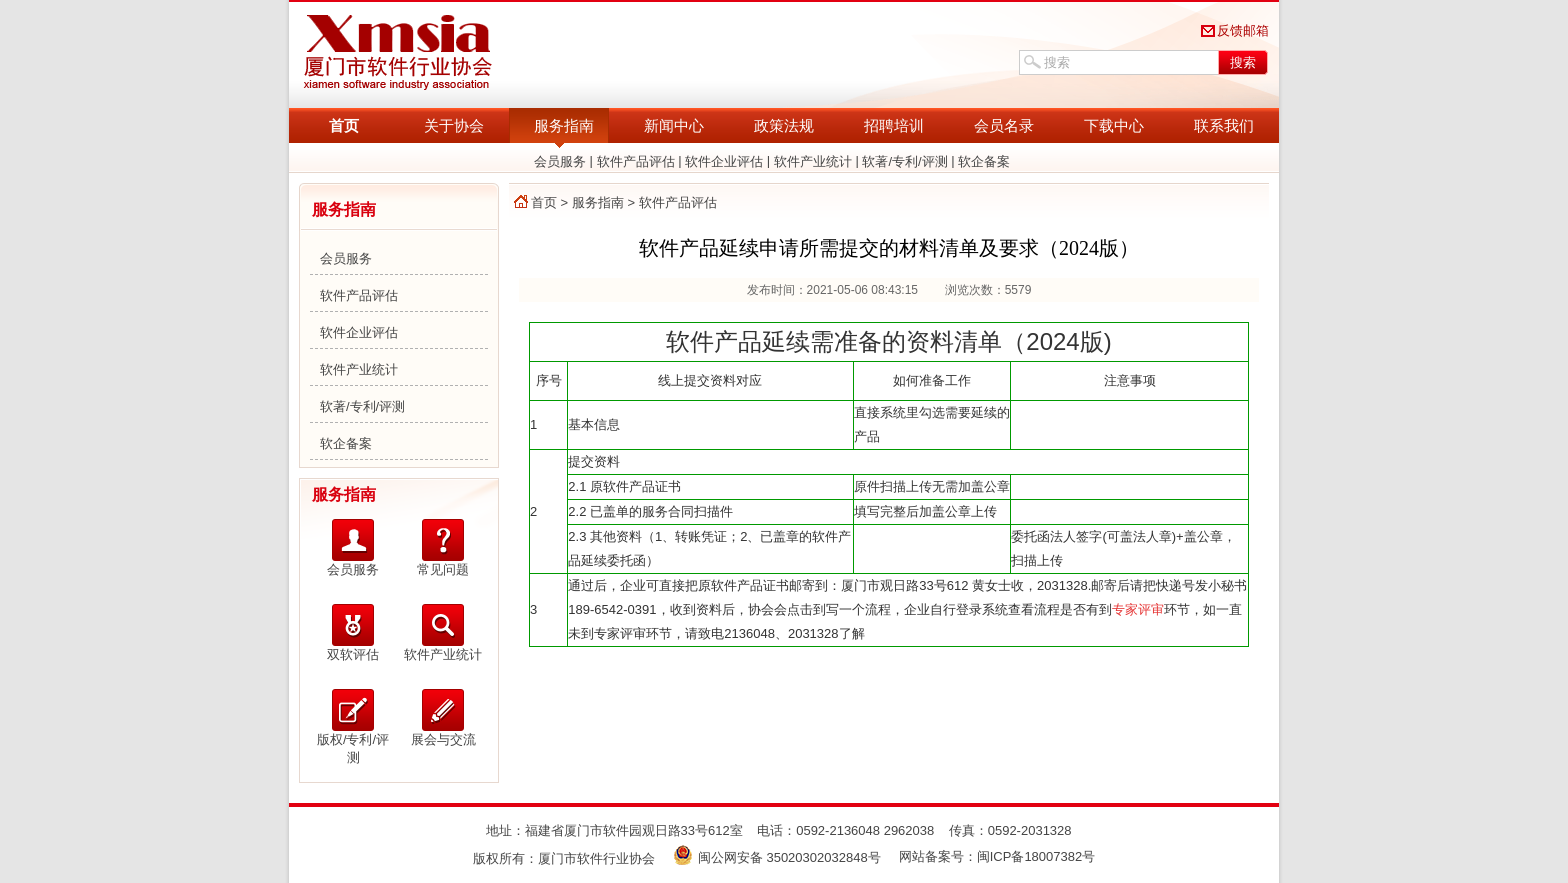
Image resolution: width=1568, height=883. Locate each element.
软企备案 (984, 161)
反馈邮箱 (1243, 30)
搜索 (1243, 62)
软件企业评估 (724, 161)
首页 (344, 125)
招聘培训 (894, 125)
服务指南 (564, 125)
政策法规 (784, 125)
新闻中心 (674, 125)
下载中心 (1114, 125)
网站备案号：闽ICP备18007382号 (997, 856)
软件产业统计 (813, 161)
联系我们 (1224, 125)
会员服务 (560, 161)
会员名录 (1004, 125)
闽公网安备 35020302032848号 (777, 857)
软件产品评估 (636, 161)
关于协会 (454, 125)
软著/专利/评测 (904, 161)
